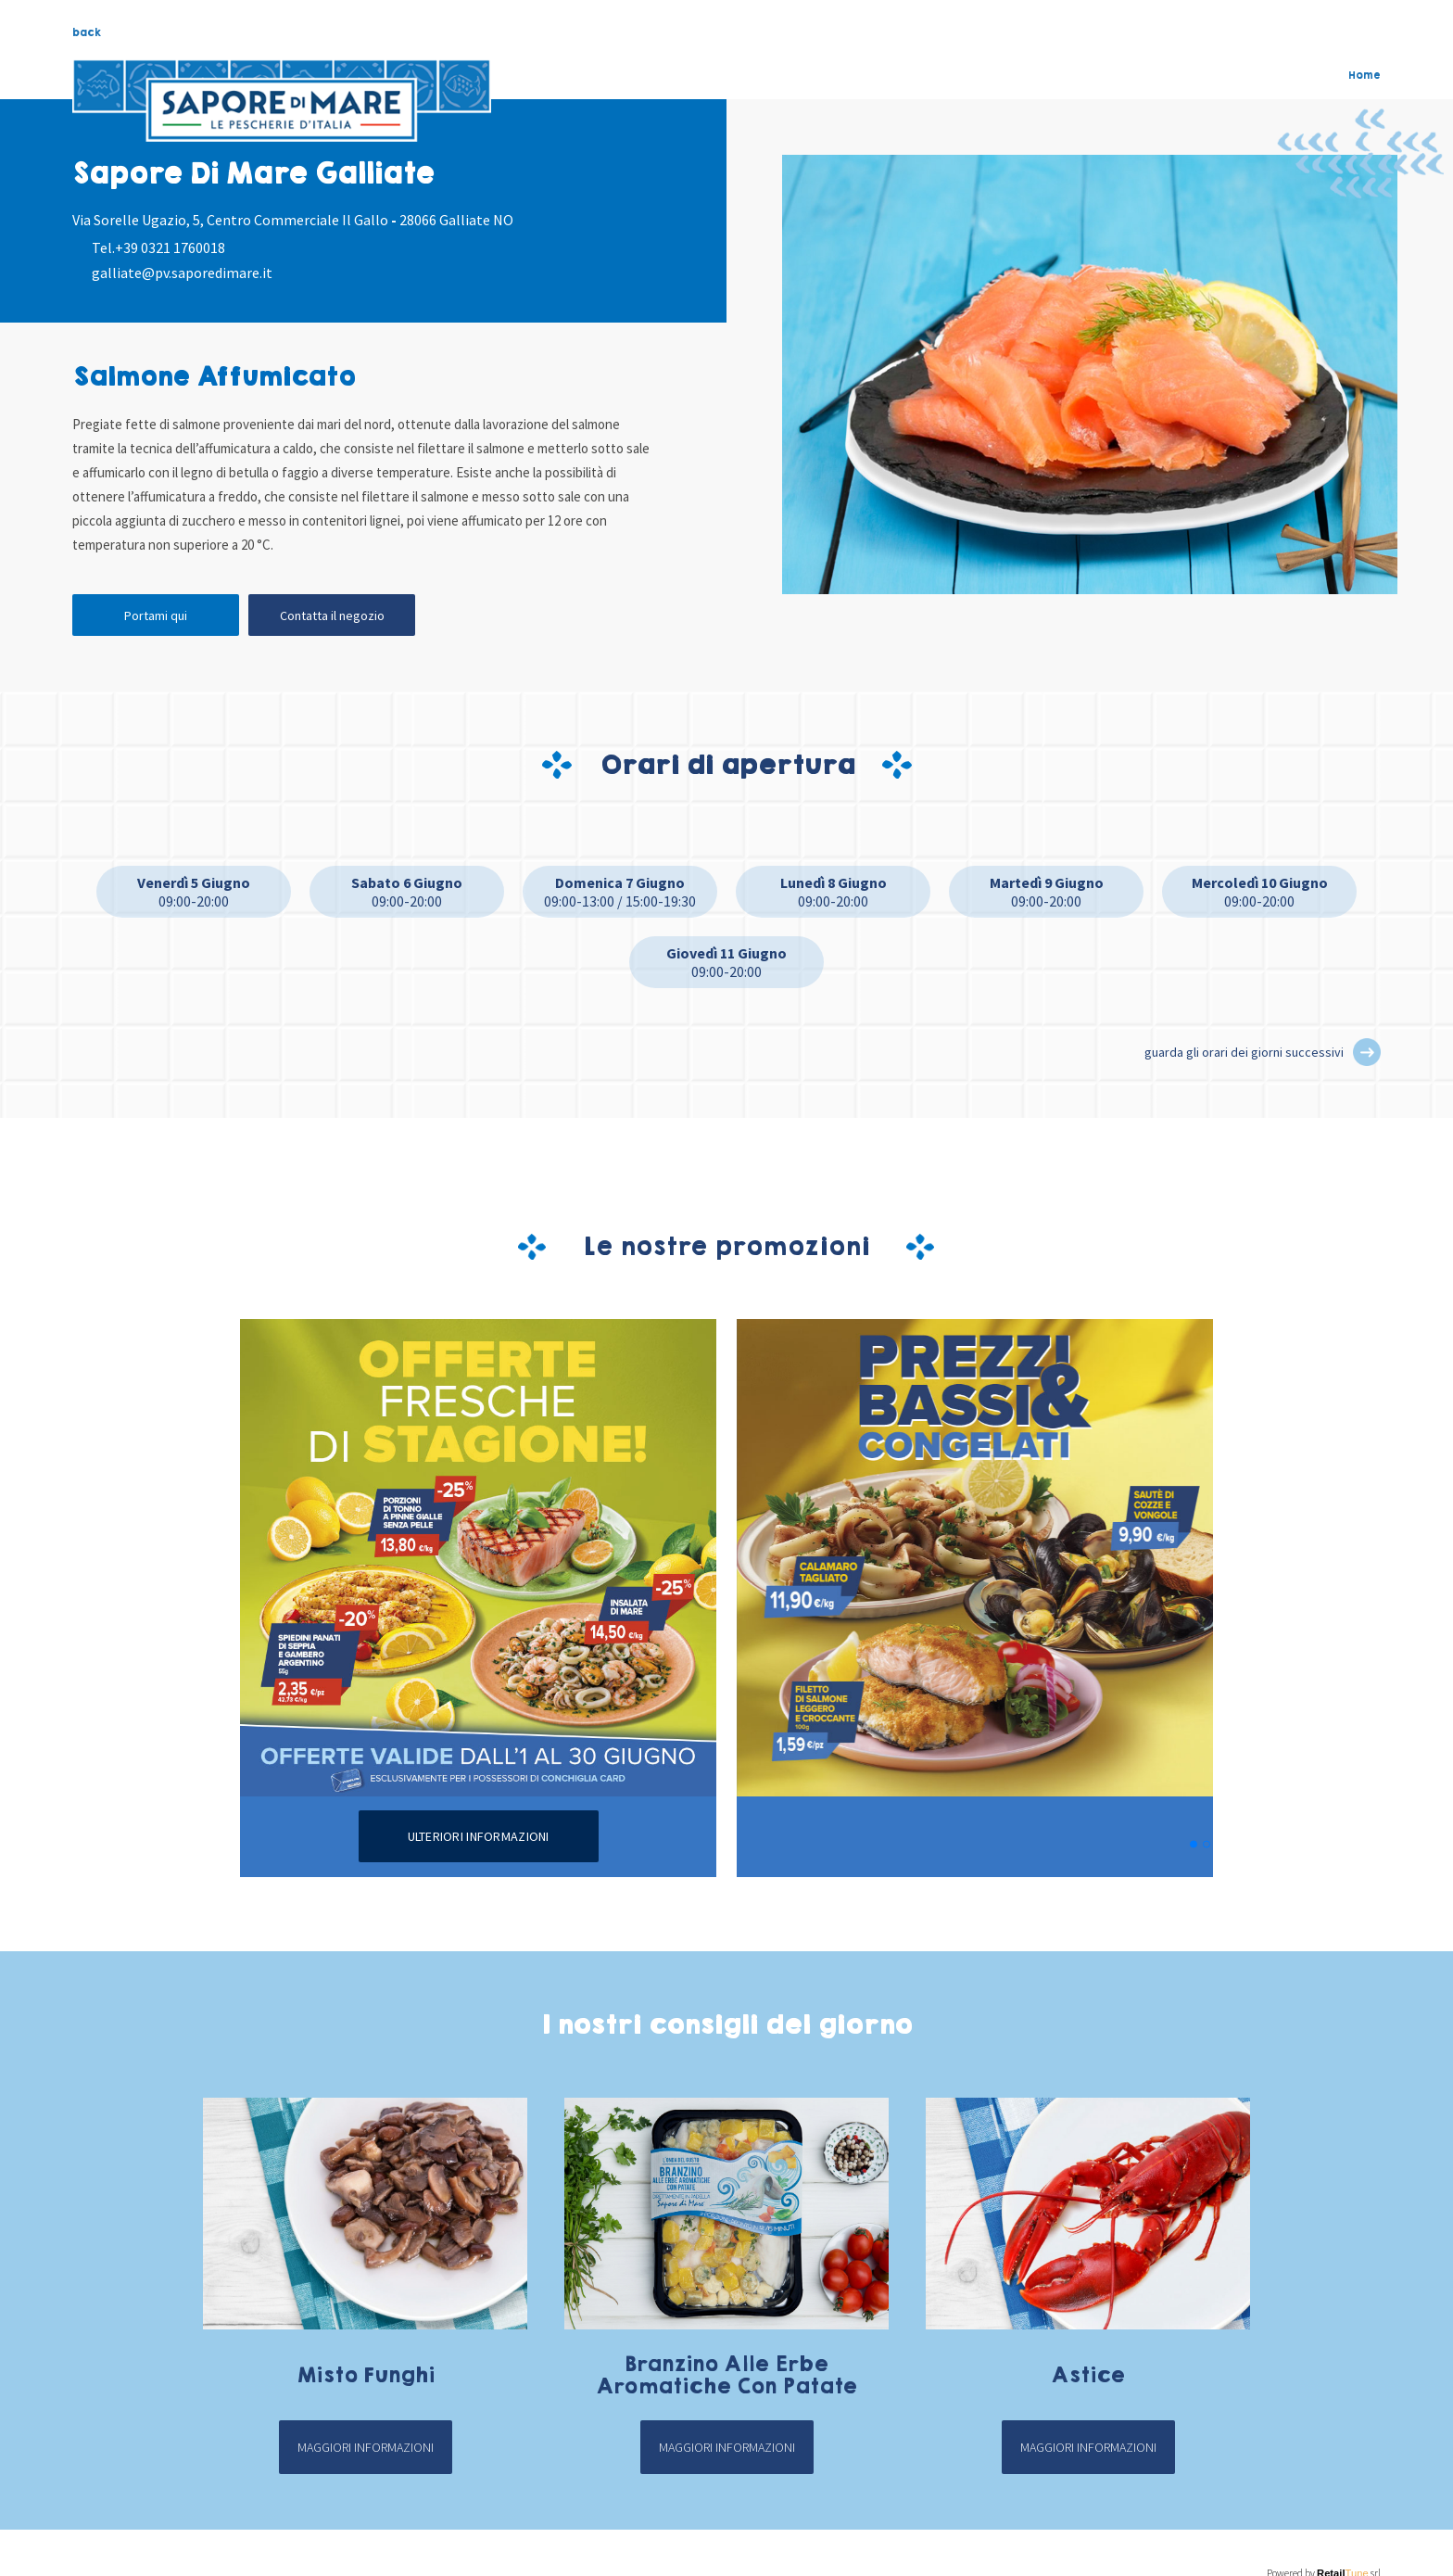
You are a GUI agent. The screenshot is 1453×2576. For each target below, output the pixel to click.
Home (1364, 75)
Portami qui (155, 615)
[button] (1367, 1052)
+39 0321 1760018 (170, 247)
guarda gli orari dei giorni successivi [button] (1244, 1052)
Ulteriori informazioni (479, 1836)
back (86, 32)
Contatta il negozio (332, 615)
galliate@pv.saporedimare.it (182, 272)
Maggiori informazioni (365, 2447)
